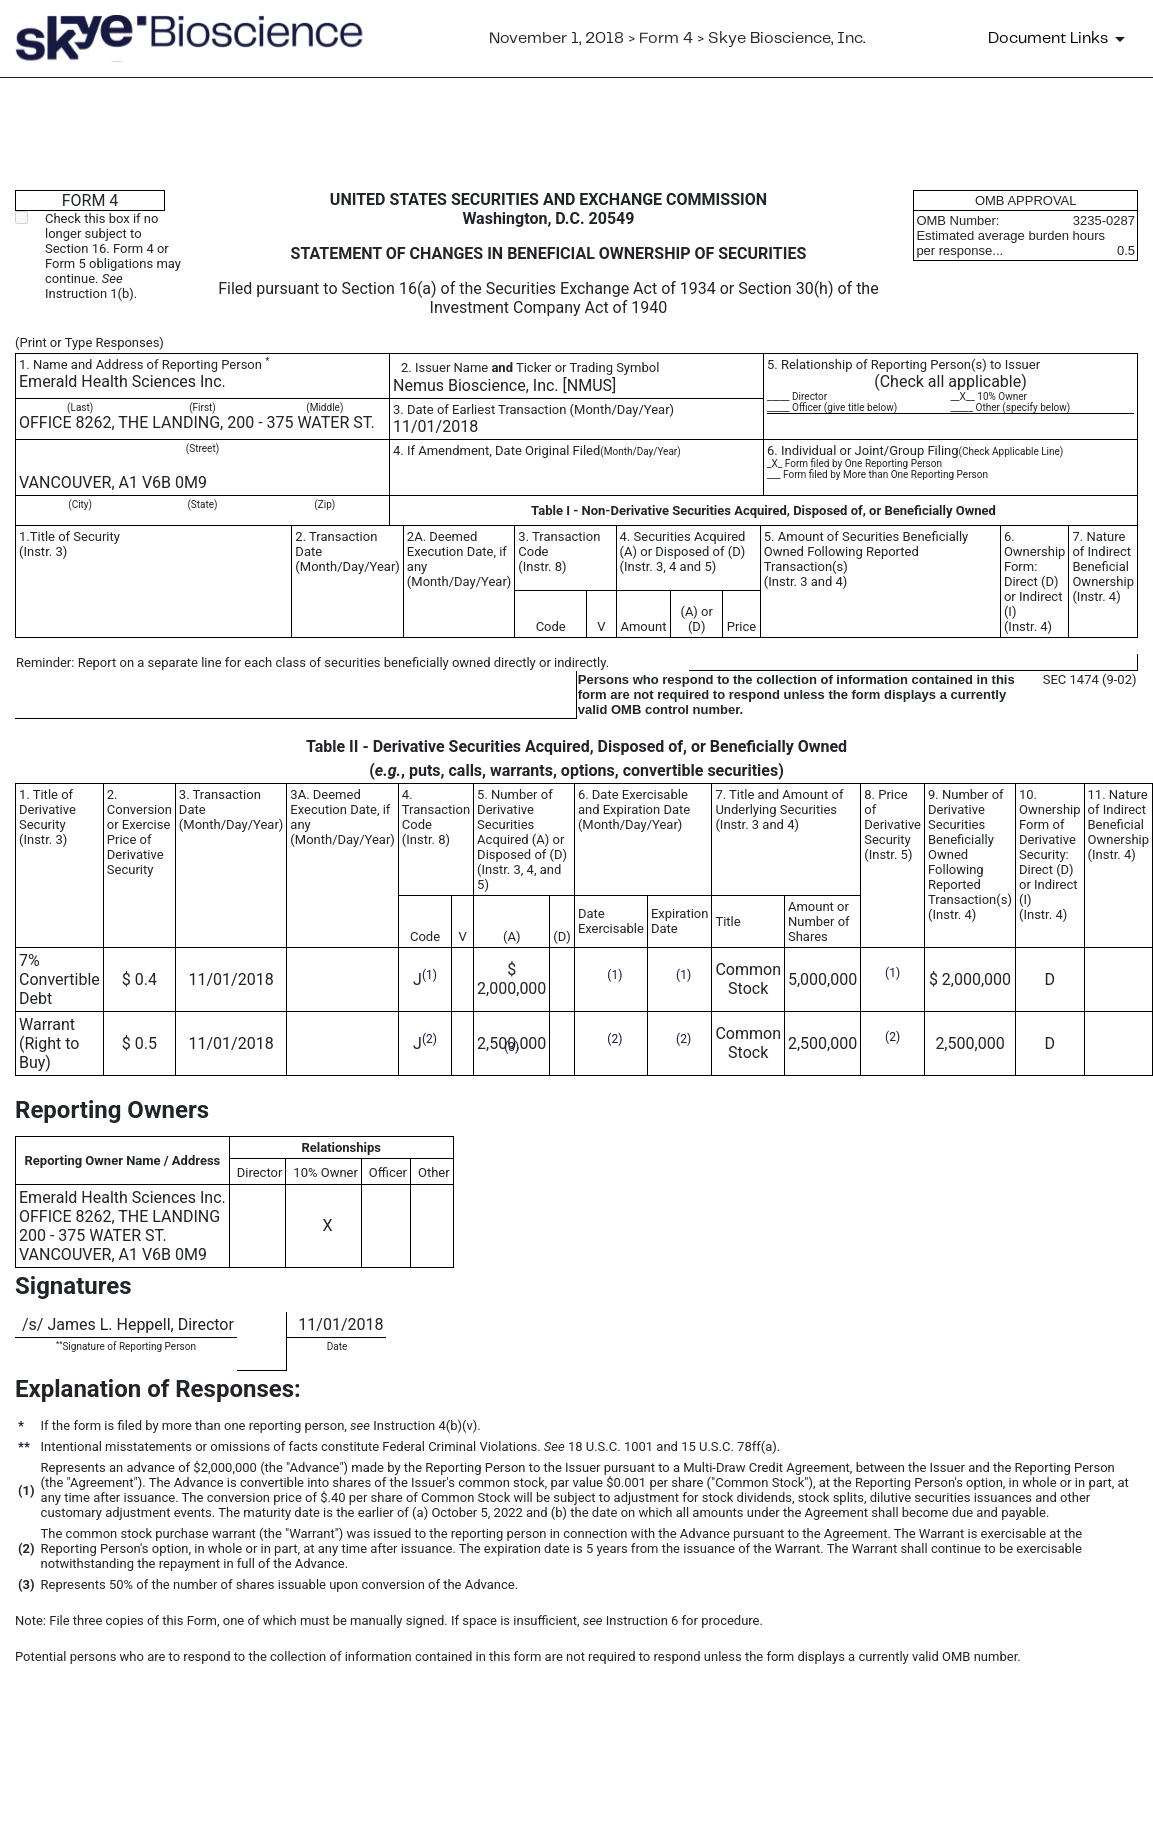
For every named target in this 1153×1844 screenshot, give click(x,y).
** (59, 1343)
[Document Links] (1060, 39)
